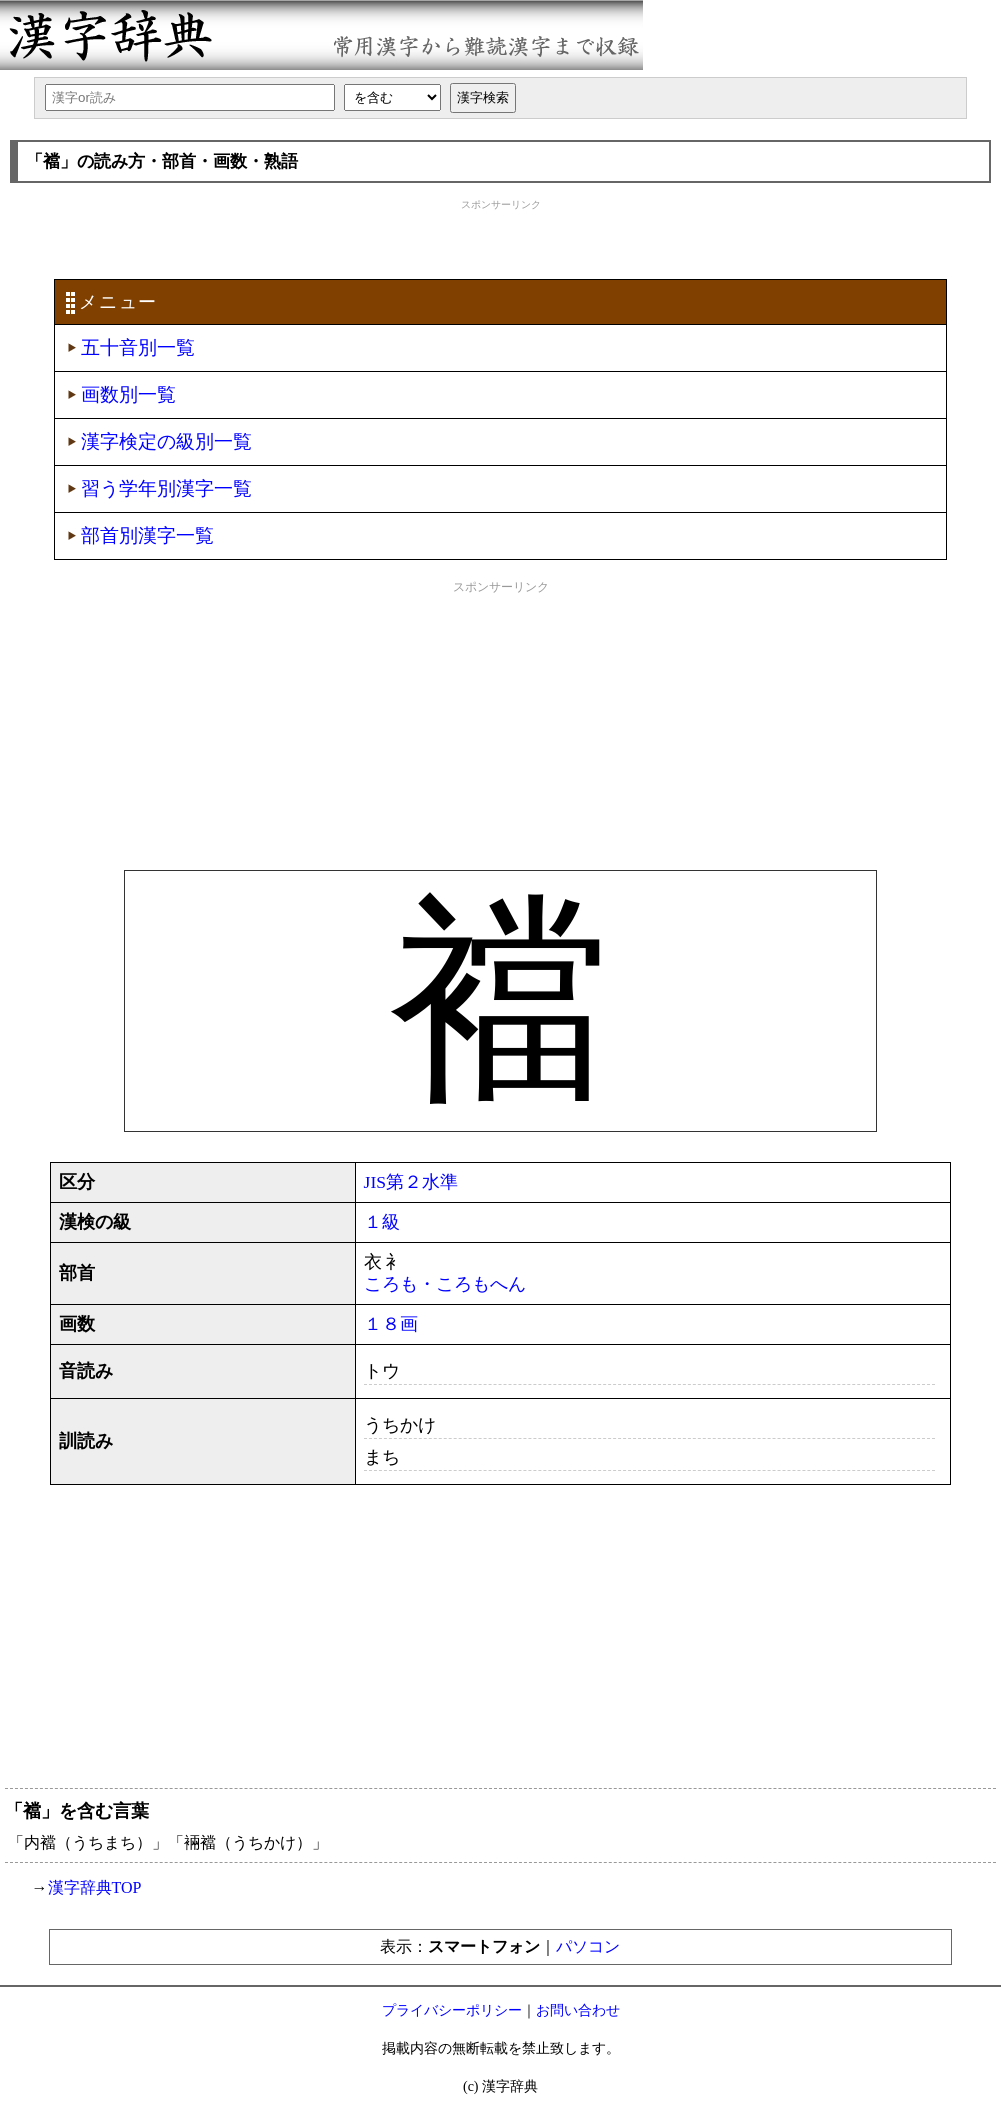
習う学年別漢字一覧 (166, 488)
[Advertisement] (501, 237)
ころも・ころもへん (445, 1284)
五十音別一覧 (138, 347)
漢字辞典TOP (95, 1887)
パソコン (588, 1946)
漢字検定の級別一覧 (166, 441)
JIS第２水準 (411, 1182)
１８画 (391, 1324)
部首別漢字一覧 (147, 535)
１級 (382, 1222)
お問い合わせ (578, 2010)
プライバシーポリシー (452, 2010)
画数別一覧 (128, 394)
